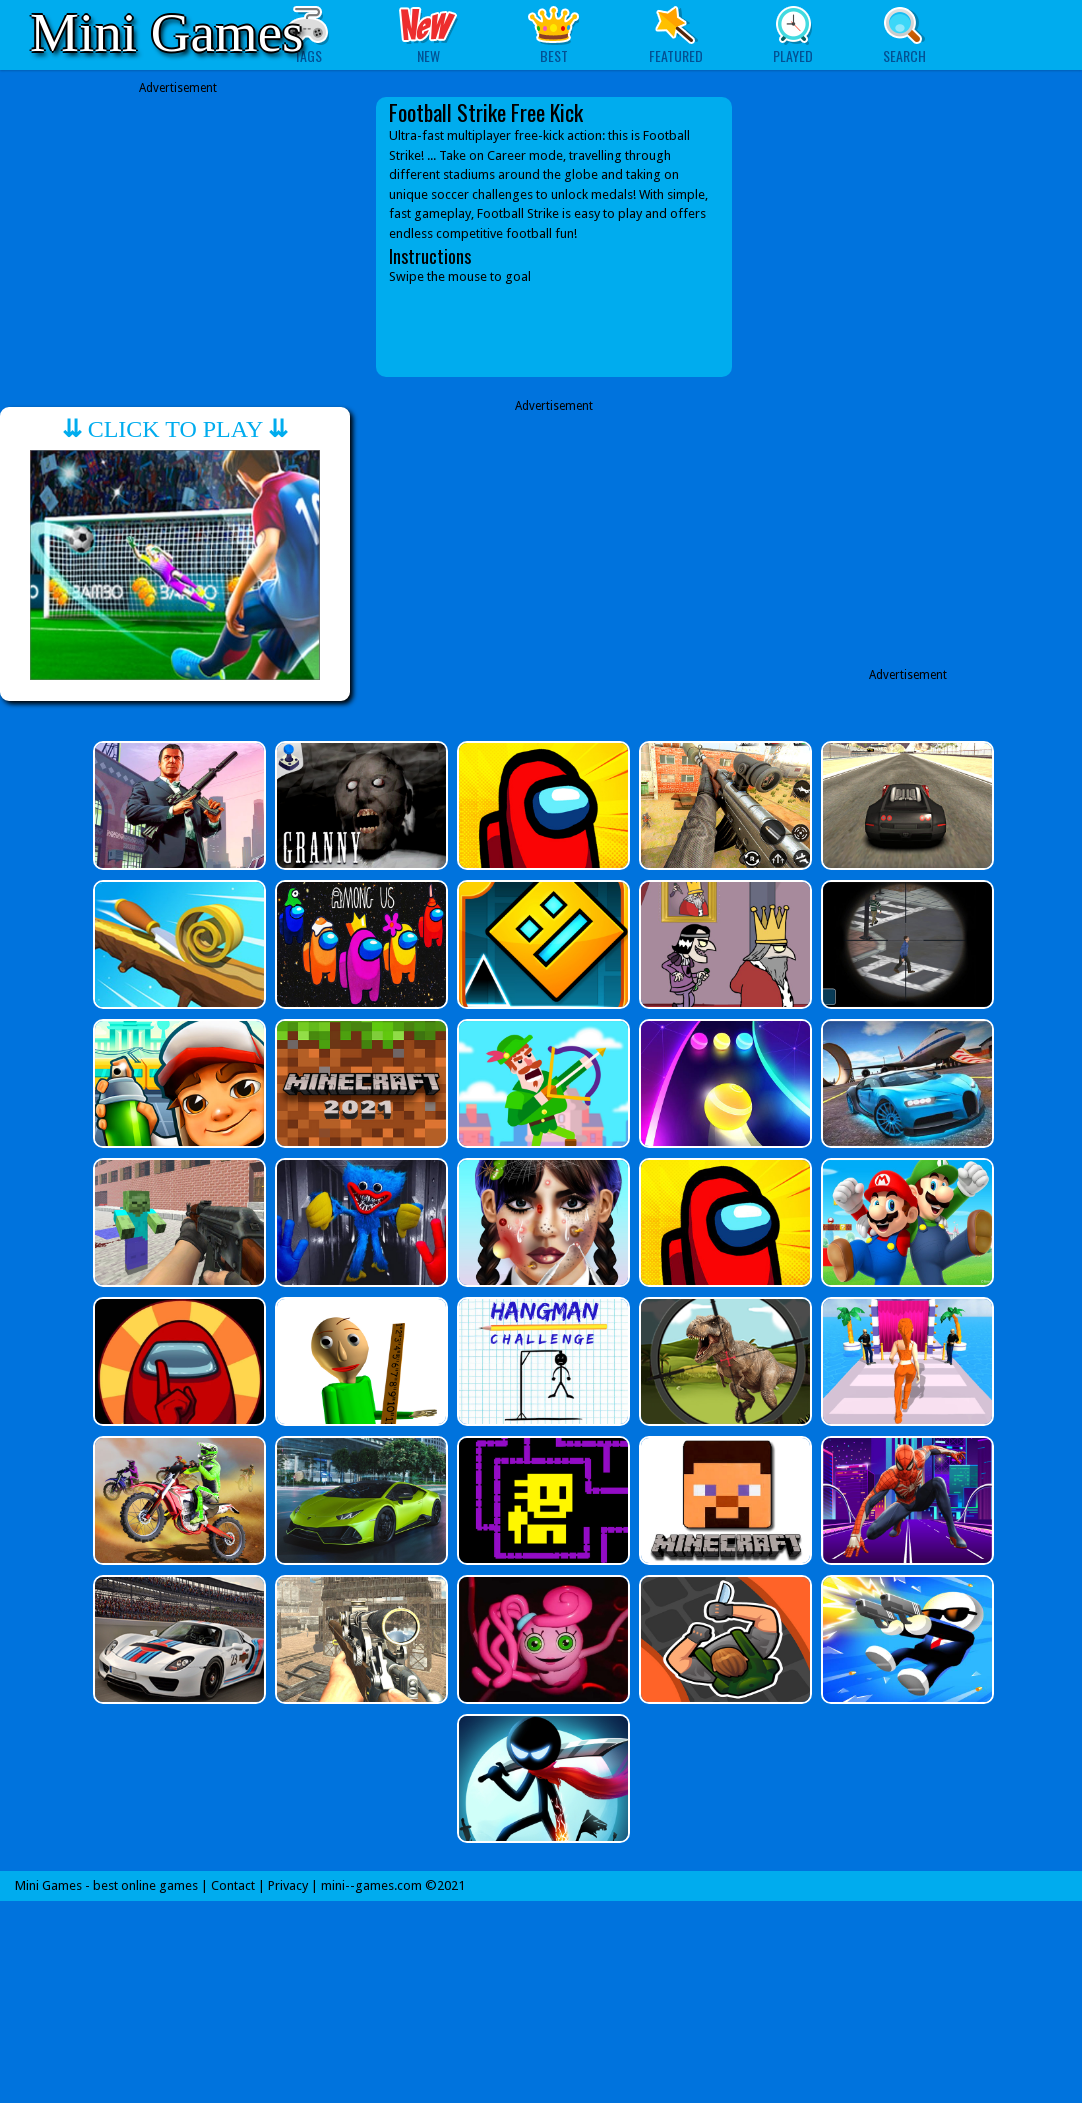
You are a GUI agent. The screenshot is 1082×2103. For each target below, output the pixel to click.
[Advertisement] (178, 222)
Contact (233, 1885)
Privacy (288, 1885)
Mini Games (166, 32)
